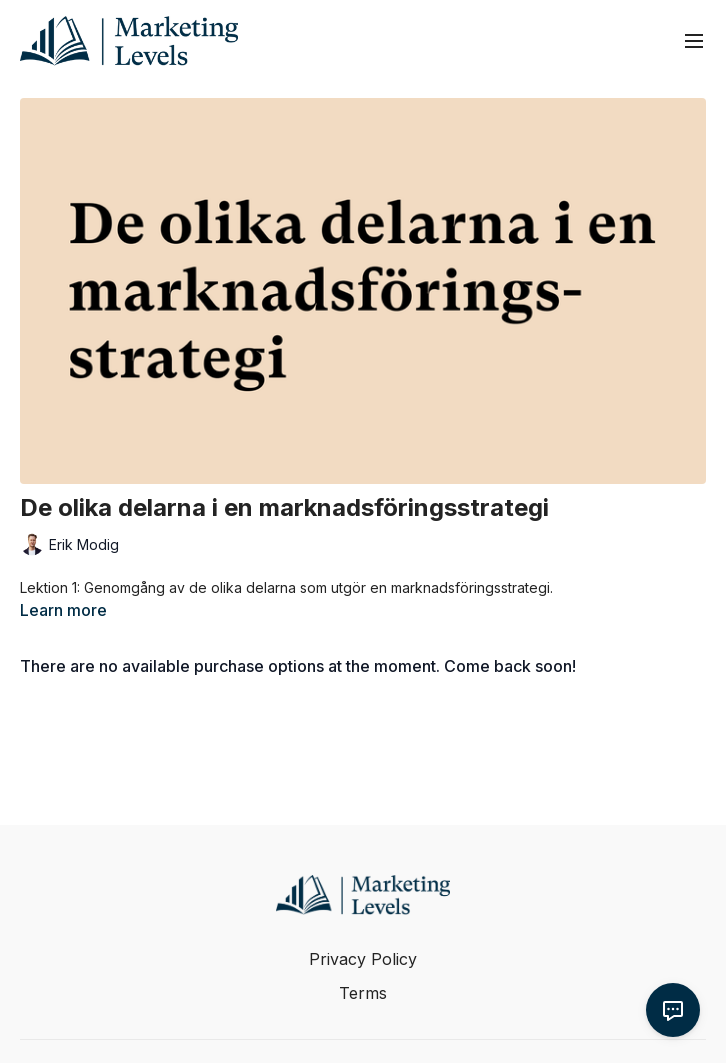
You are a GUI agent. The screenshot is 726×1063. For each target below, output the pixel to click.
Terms (363, 993)
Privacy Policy (363, 959)
